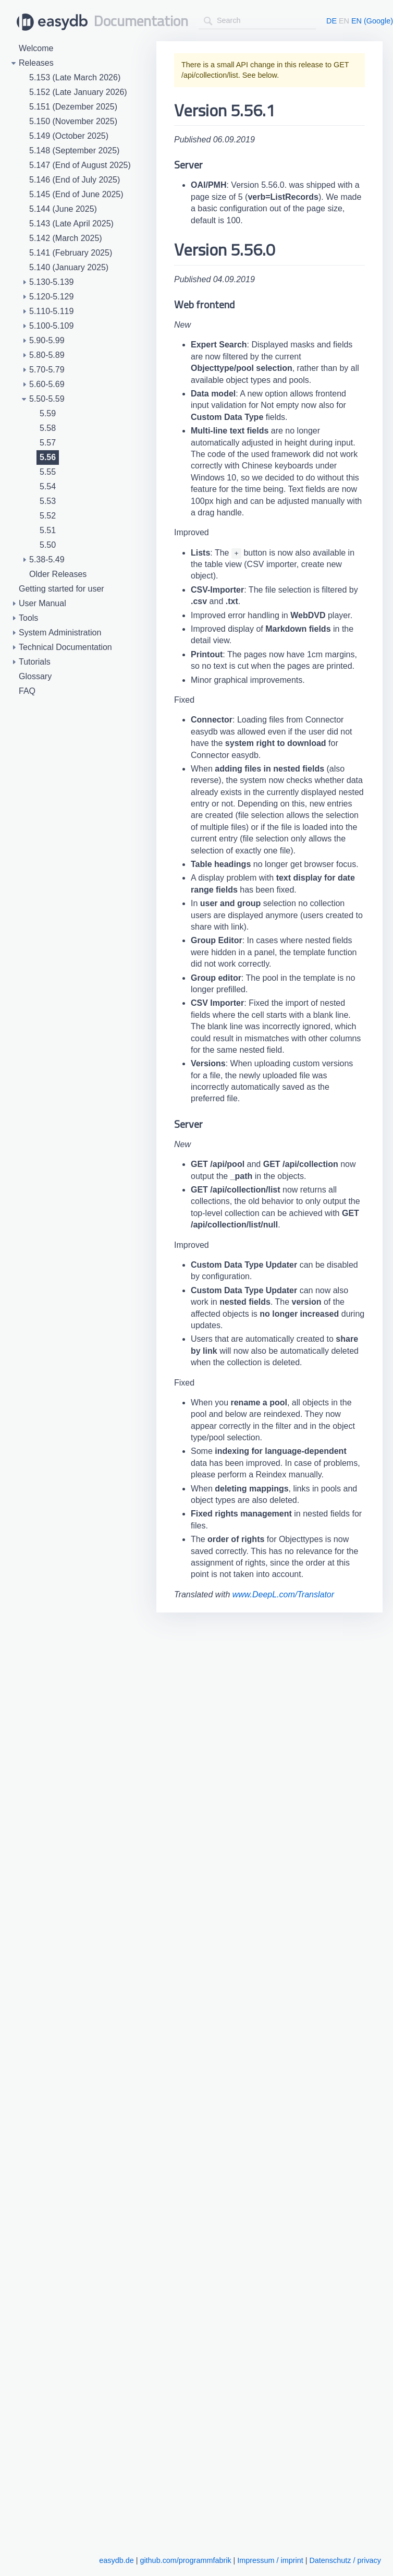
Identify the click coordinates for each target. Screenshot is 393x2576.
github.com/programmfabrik (185, 2560)
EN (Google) (372, 21)
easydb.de (116, 2560)
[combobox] (257, 20)
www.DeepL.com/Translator (283, 1594)
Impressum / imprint (270, 2560)
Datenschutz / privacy (345, 2560)
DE (331, 21)
